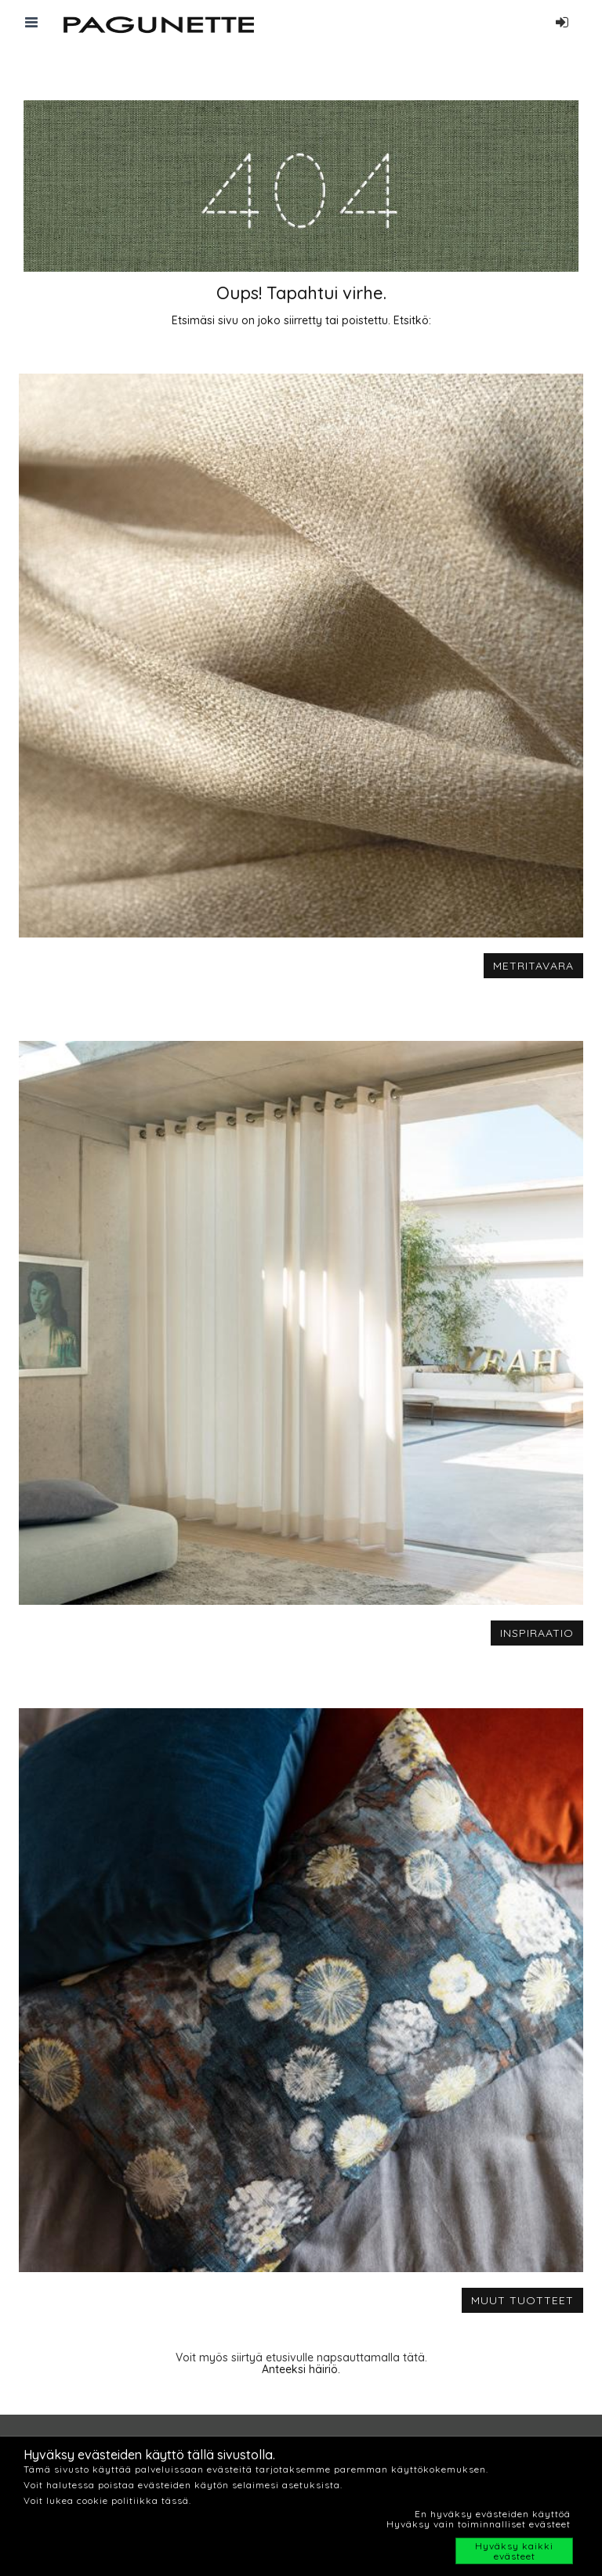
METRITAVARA (533, 966)
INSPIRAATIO (537, 1633)
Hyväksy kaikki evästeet (514, 2551)
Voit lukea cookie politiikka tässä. (107, 2500)
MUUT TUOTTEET (522, 2300)
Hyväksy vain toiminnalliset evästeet (478, 2524)
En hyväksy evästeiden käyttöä (493, 2514)
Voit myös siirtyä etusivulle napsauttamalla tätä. (301, 2357)
